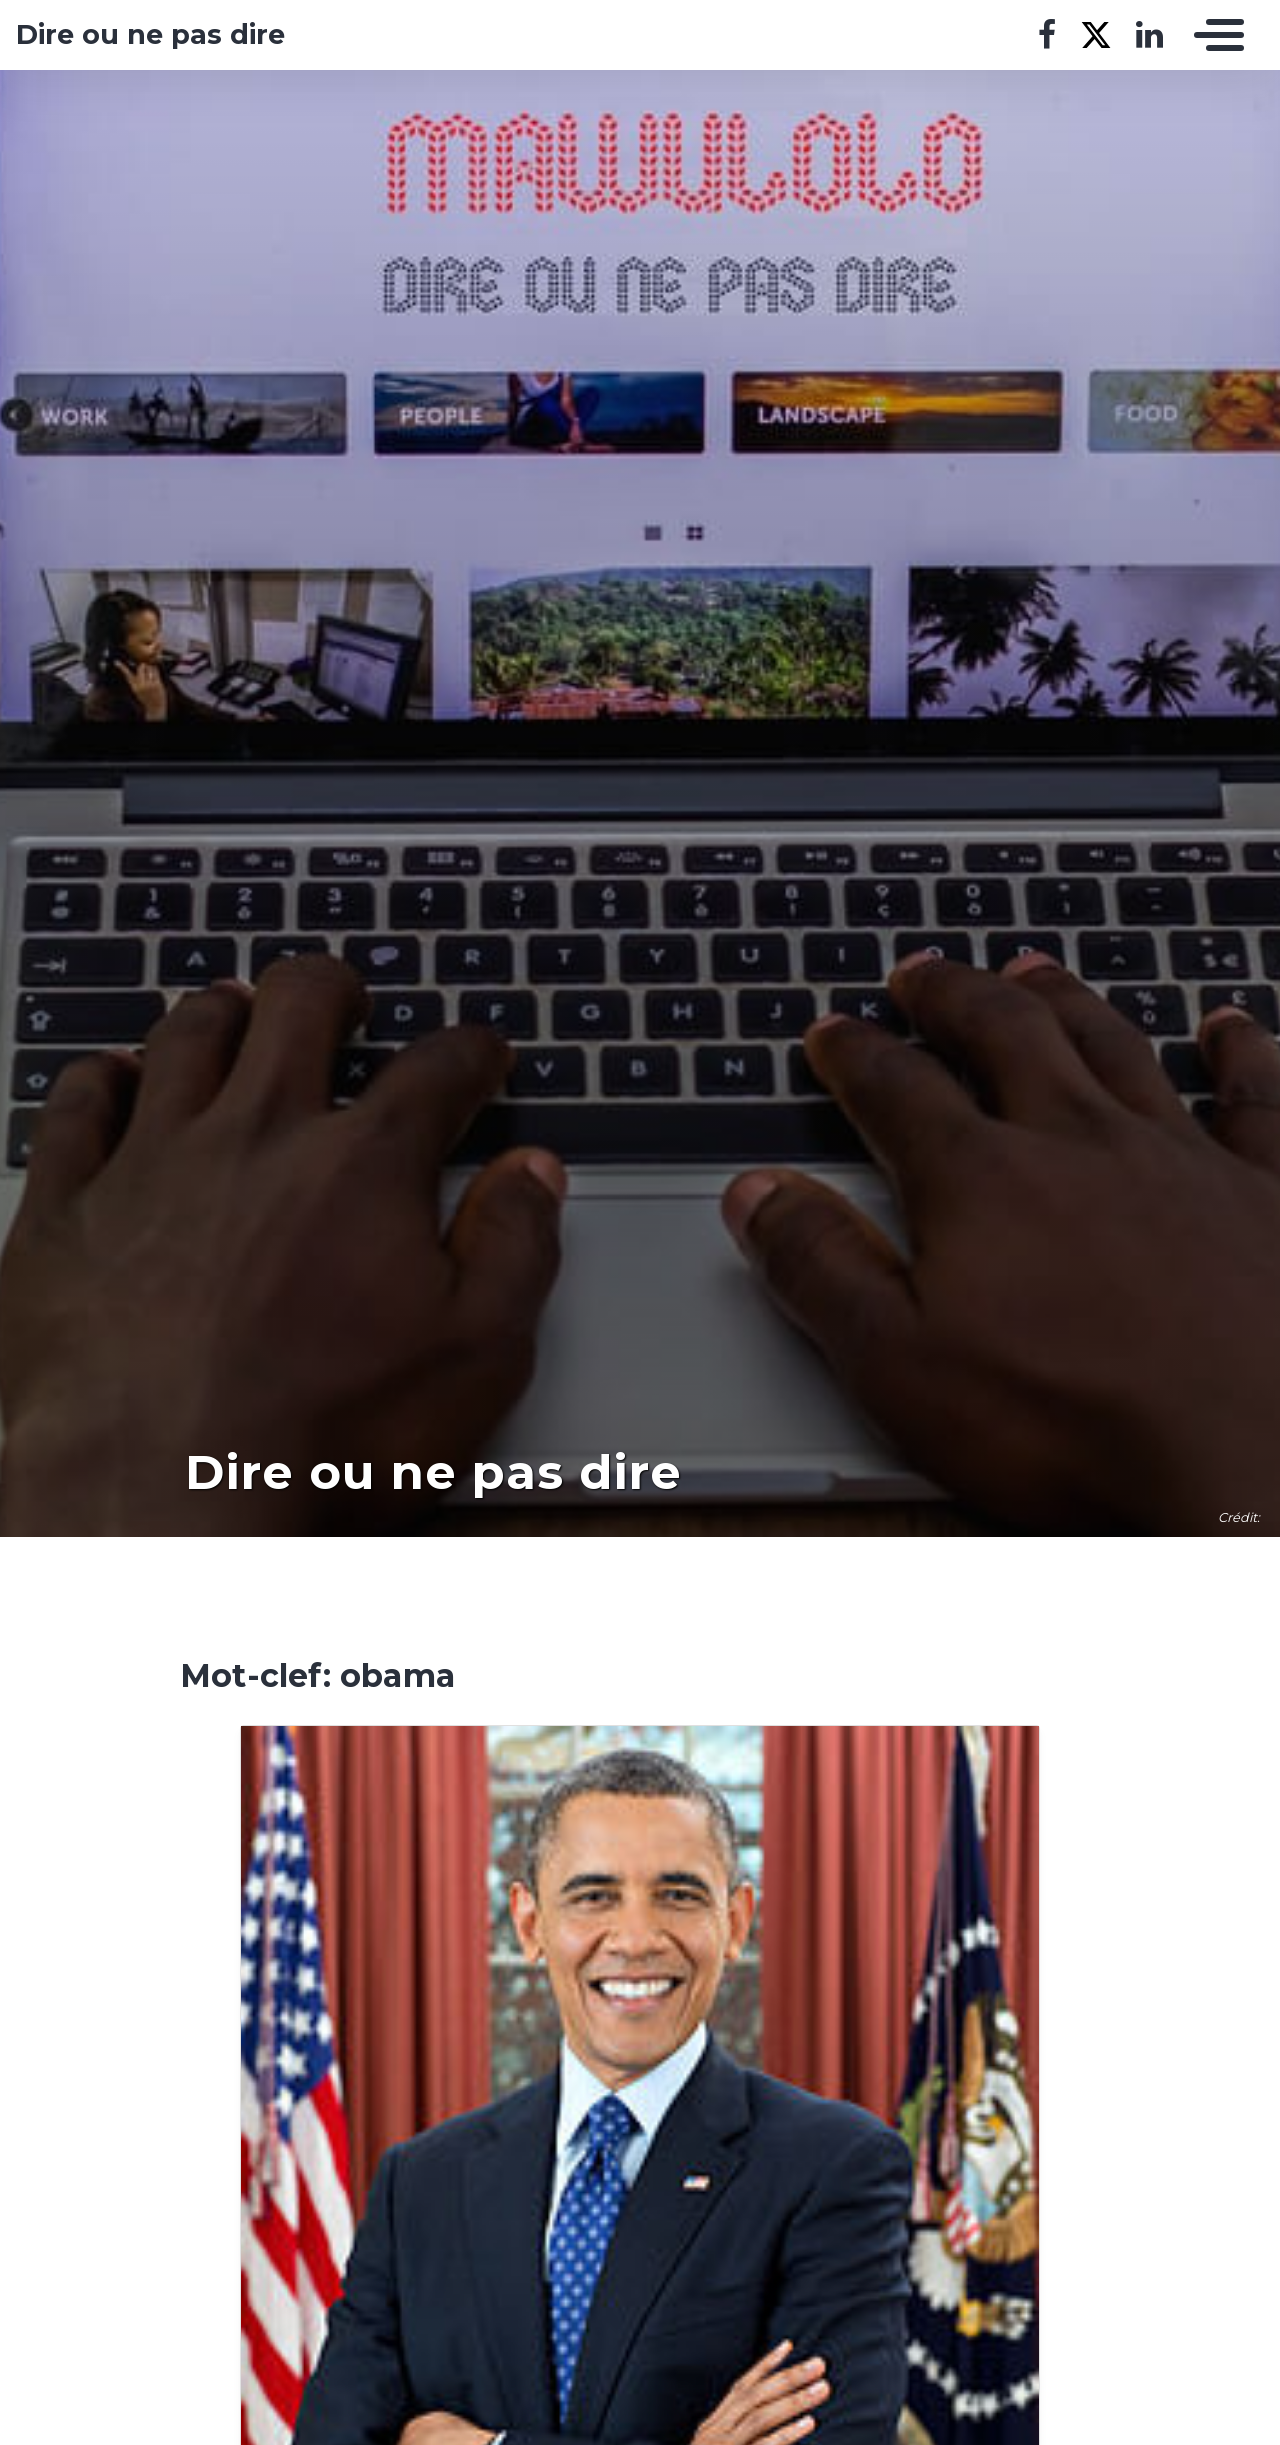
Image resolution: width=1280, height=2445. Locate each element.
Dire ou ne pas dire (150, 35)
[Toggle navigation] (1214, 35)
